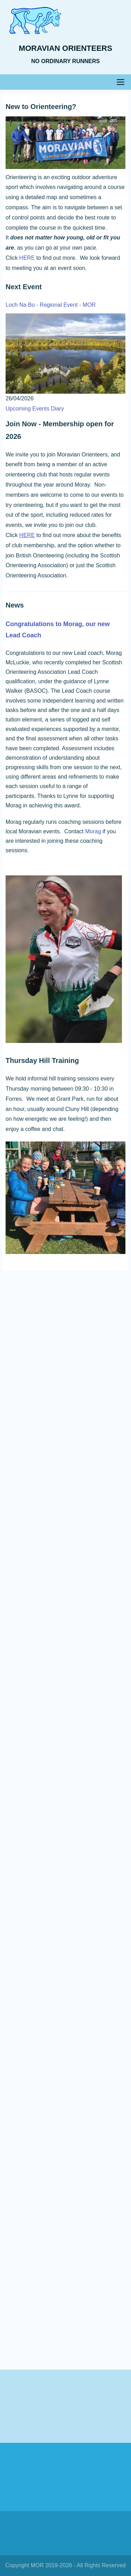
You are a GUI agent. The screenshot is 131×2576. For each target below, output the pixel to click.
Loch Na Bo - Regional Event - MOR (51, 305)
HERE (27, 258)
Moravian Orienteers (65, 48)
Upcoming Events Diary (35, 409)
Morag (93, 831)
